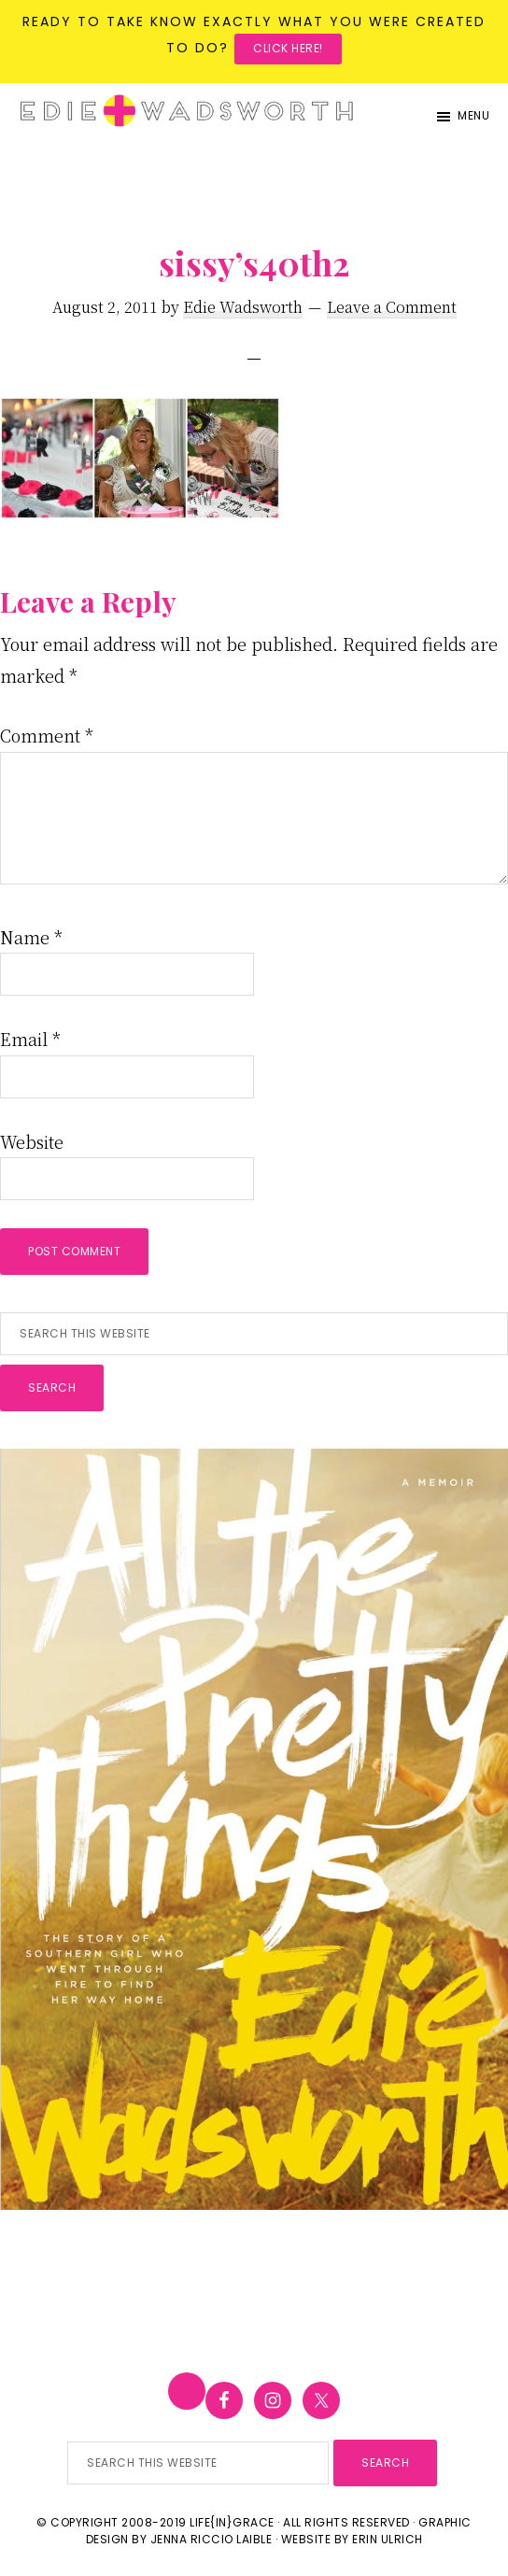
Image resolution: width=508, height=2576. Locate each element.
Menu (473, 115)
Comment (46, 735)
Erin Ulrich (387, 2539)
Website (32, 1141)
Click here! (288, 48)
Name (31, 937)
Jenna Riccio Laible (211, 2539)
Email (30, 1038)
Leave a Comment (392, 307)
